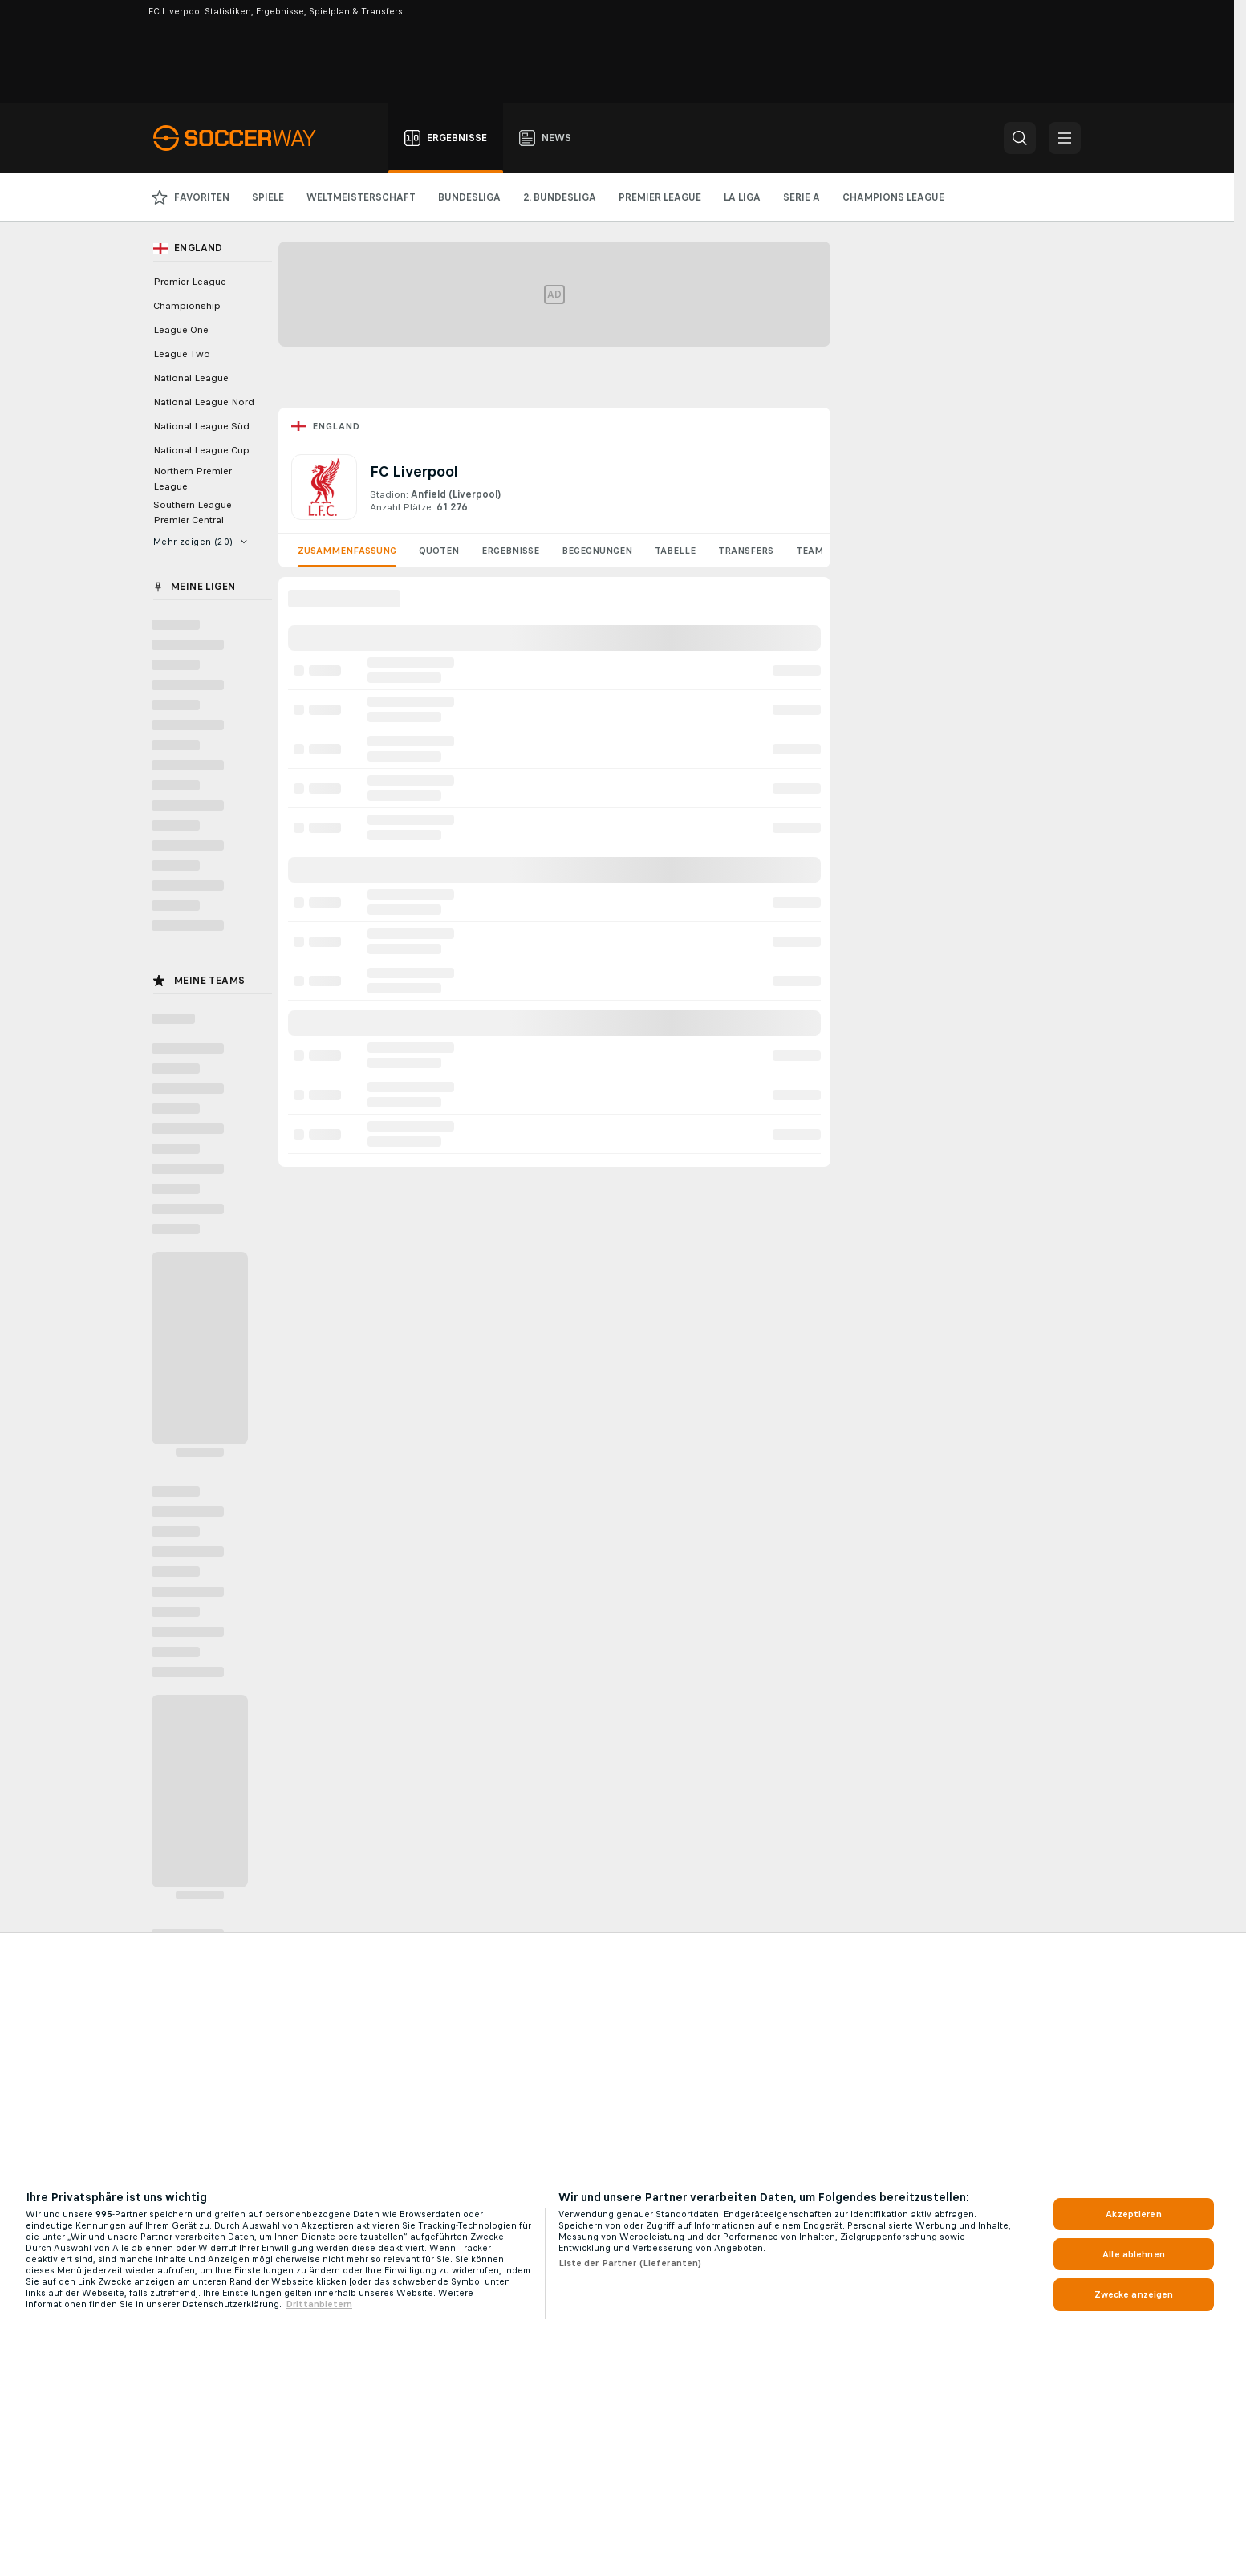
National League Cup (201, 450)
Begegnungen (597, 550)
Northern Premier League (192, 479)
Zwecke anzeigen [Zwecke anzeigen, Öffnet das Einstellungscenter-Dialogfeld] (1134, 2294)
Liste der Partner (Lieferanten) (630, 2263)
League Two (181, 353)
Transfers (745, 550)
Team (809, 550)
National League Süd (201, 426)
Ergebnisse (510, 550)
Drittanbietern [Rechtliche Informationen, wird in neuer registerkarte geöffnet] (319, 2304)
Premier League (189, 281)
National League (191, 378)
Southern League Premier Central (192, 512)
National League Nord (203, 402)
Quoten (439, 550)
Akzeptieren (1133, 2214)
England (336, 426)
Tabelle (675, 550)
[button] (1020, 138)
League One (181, 329)
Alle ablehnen (1133, 2254)
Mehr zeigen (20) (200, 541)
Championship (187, 305)
